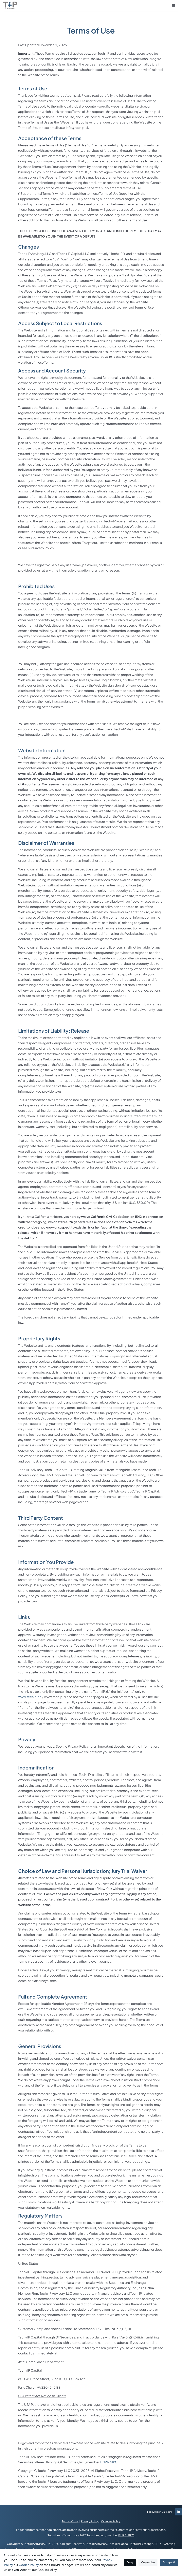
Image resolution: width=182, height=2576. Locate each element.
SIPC (114, 2462)
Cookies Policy (110, 2521)
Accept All (169, 2562)
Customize (148, 2562)
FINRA (104, 2462)
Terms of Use (70, 2521)
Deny (130, 2562)
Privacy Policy (90, 2521)
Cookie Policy (29, 2565)
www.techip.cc (30, 1697)
